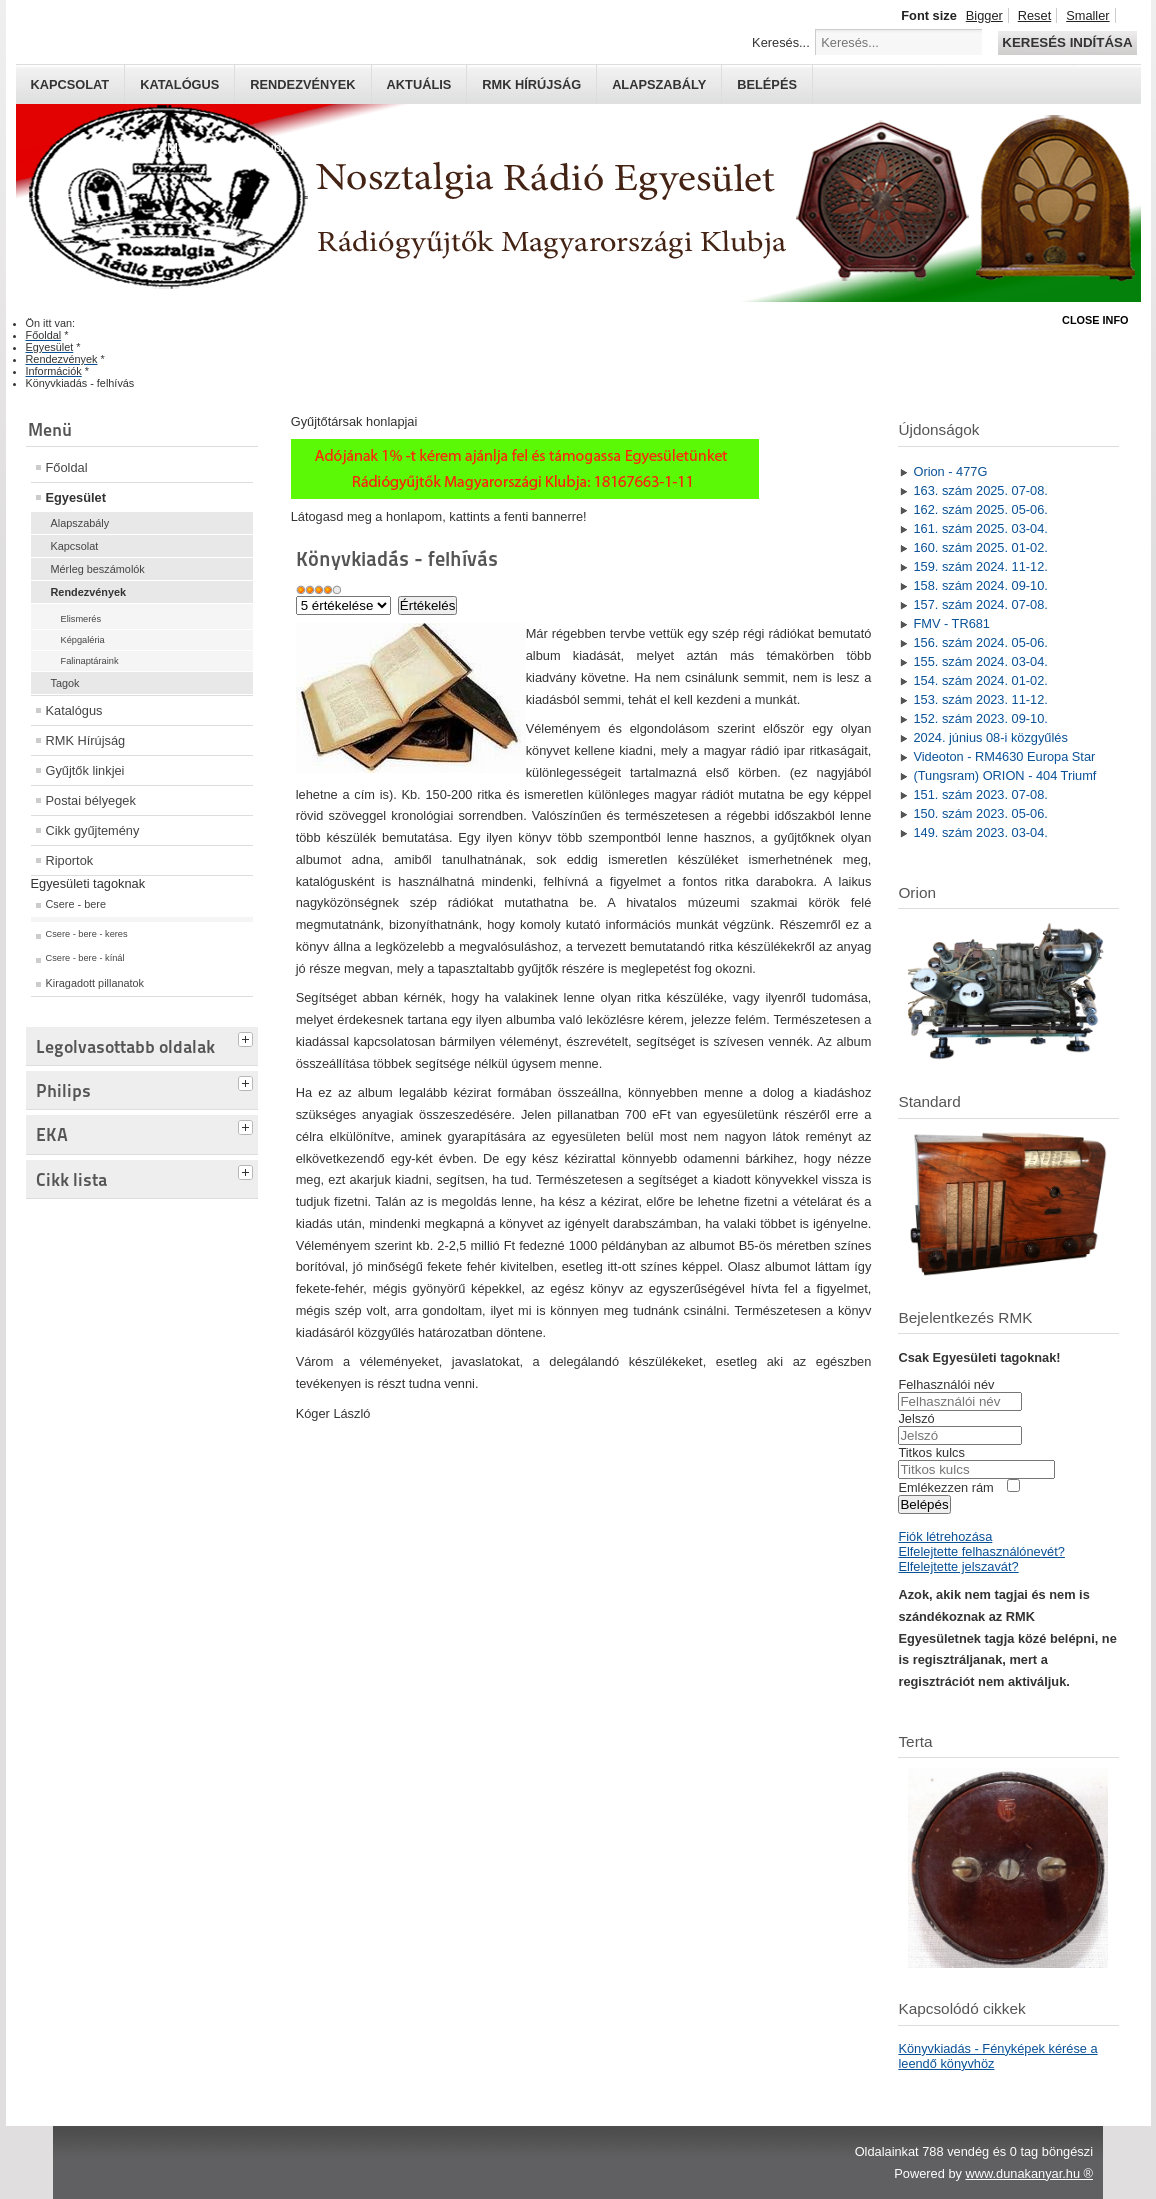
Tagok (65, 683)
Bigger (984, 15)
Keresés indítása (1067, 42)
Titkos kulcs (931, 1452)
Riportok (70, 860)
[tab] (248, 1037)
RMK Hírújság (86, 740)
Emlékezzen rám (945, 1487)
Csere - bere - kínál (85, 958)
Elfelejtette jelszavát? (958, 1566)
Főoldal (67, 467)
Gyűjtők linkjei (85, 770)
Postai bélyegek (91, 800)
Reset (1034, 15)
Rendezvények (302, 84)
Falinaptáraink (90, 661)
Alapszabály (659, 84)
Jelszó (916, 1418)
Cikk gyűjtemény (93, 830)
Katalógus (179, 84)
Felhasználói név (946, 1384)
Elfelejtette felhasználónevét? (981, 1551)
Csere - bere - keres (87, 934)
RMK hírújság (531, 84)
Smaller (1087, 15)
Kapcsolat (70, 84)
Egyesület (76, 497)
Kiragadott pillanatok (95, 983)
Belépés (767, 84)
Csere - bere (76, 904)
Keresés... (781, 42)
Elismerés (81, 619)
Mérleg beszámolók (98, 569)
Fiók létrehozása (945, 1536)
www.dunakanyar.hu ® (1029, 2173)
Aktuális (419, 84)
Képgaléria (83, 640)
